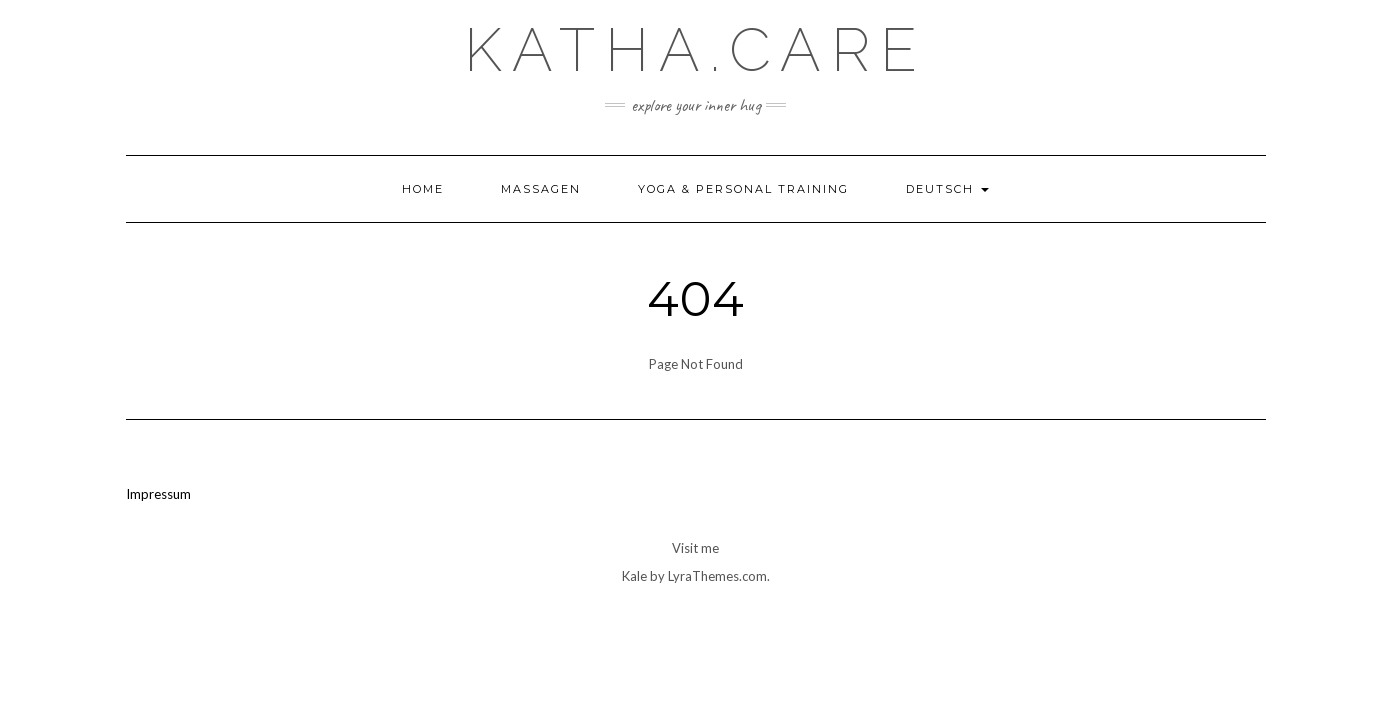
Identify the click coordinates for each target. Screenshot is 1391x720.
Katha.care (695, 50)
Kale (634, 576)
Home (423, 189)
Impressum (158, 494)
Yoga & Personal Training (743, 189)
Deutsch (947, 189)
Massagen (541, 189)
